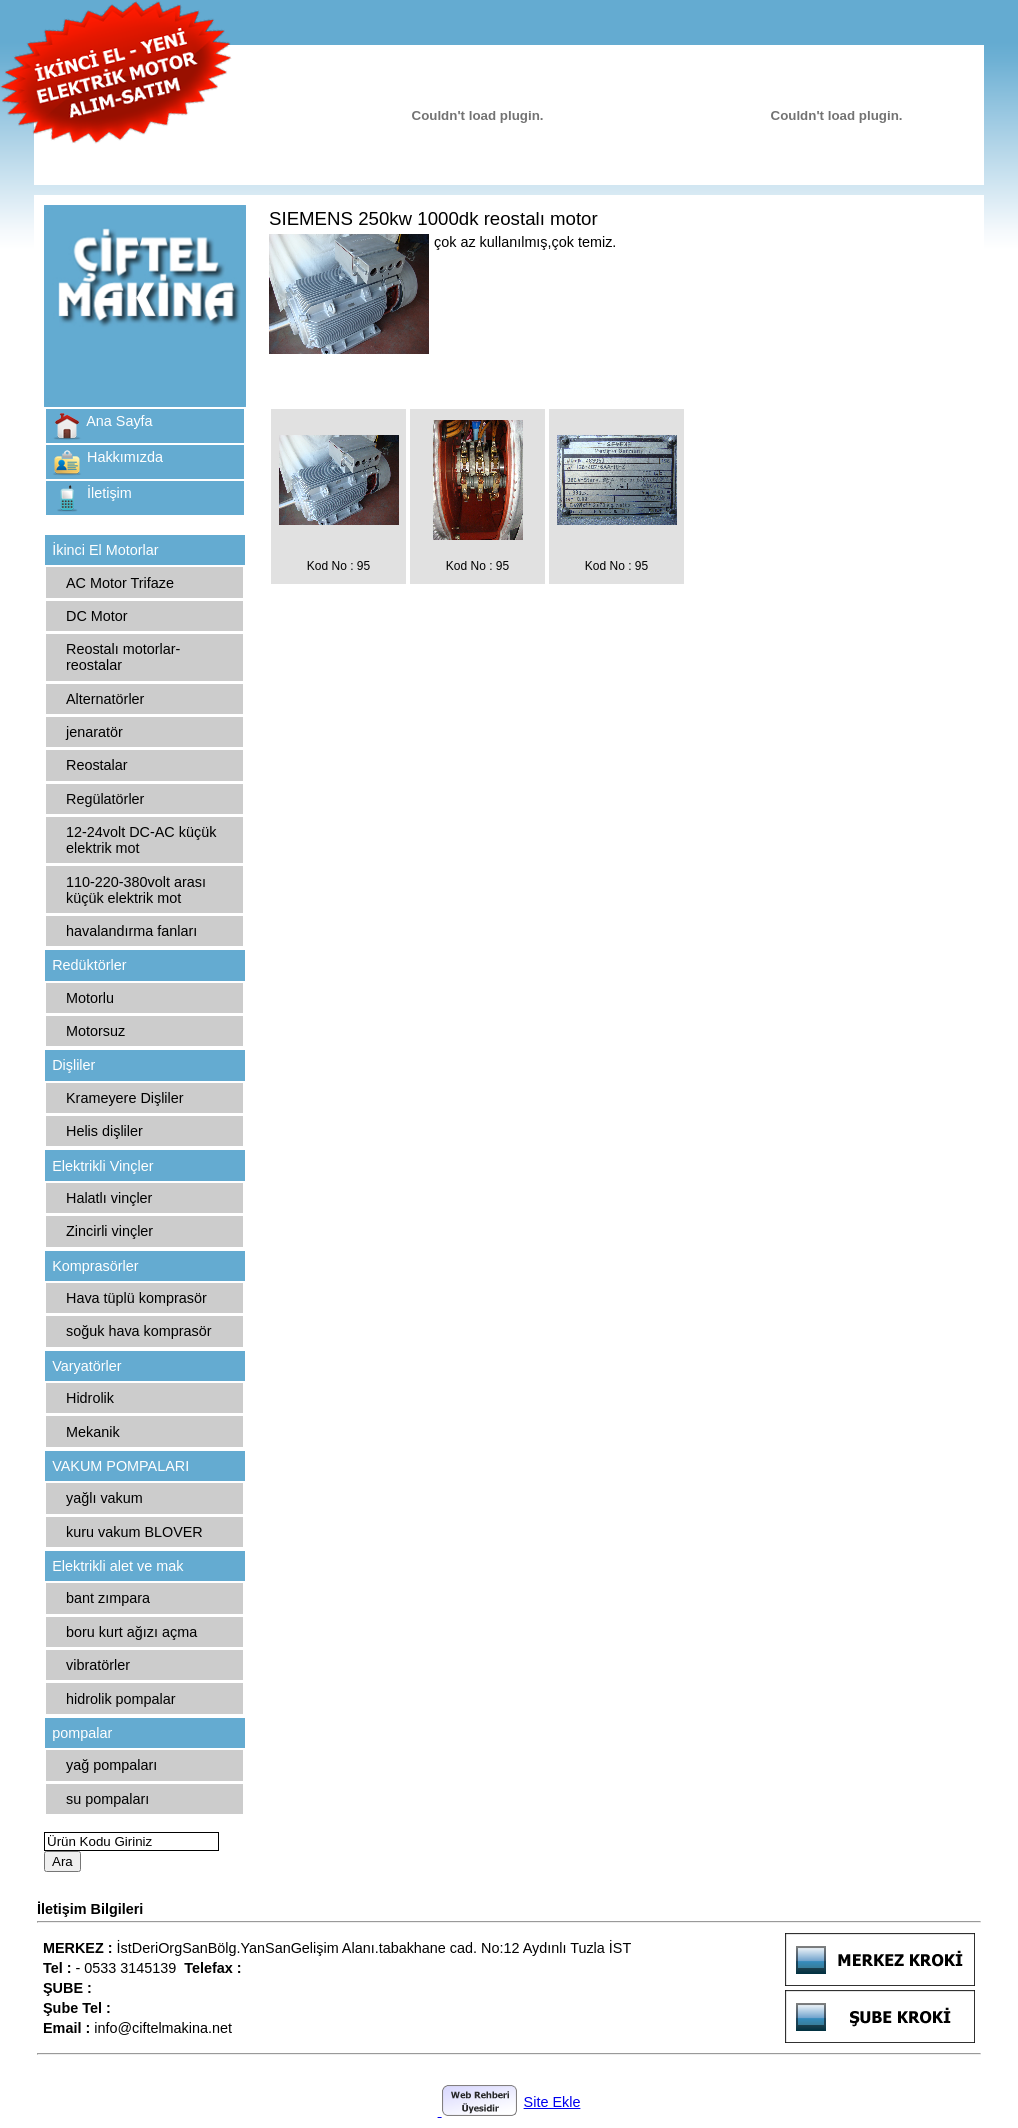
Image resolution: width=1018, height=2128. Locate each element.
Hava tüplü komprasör (136, 1298)
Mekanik (93, 1432)
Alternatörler (105, 699)
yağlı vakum (104, 1498)
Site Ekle (552, 2102)
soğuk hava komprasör (139, 1331)
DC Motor (97, 616)
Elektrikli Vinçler (102, 1166)
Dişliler (73, 1065)
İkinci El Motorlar (105, 550)
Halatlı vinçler (109, 1198)
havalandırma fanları (131, 931)
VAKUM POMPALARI (120, 1466)
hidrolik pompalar (121, 1699)
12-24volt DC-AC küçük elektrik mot (141, 840)
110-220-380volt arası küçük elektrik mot (136, 890)
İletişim (109, 493)
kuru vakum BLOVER (134, 1532)
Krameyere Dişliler (125, 1098)
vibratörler (98, 1665)
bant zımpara (108, 1598)
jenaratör (94, 732)
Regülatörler (105, 799)
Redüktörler (89, 965)
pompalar (82, 1733)
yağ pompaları (111, 1765)
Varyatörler (86, 1366)
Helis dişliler (104, 1131)
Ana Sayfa (119, 421)
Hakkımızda (125, 457)
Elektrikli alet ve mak (117, 1566)
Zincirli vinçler (109, 1231)
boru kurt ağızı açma (131, 1632)
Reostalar (97, 765)
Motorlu (90, 998)
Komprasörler (95, 1266)
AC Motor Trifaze (120, 583)
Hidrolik (90, 1398)
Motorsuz (95, 1031)
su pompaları (107, 1799)
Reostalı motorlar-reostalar (123, 657)
